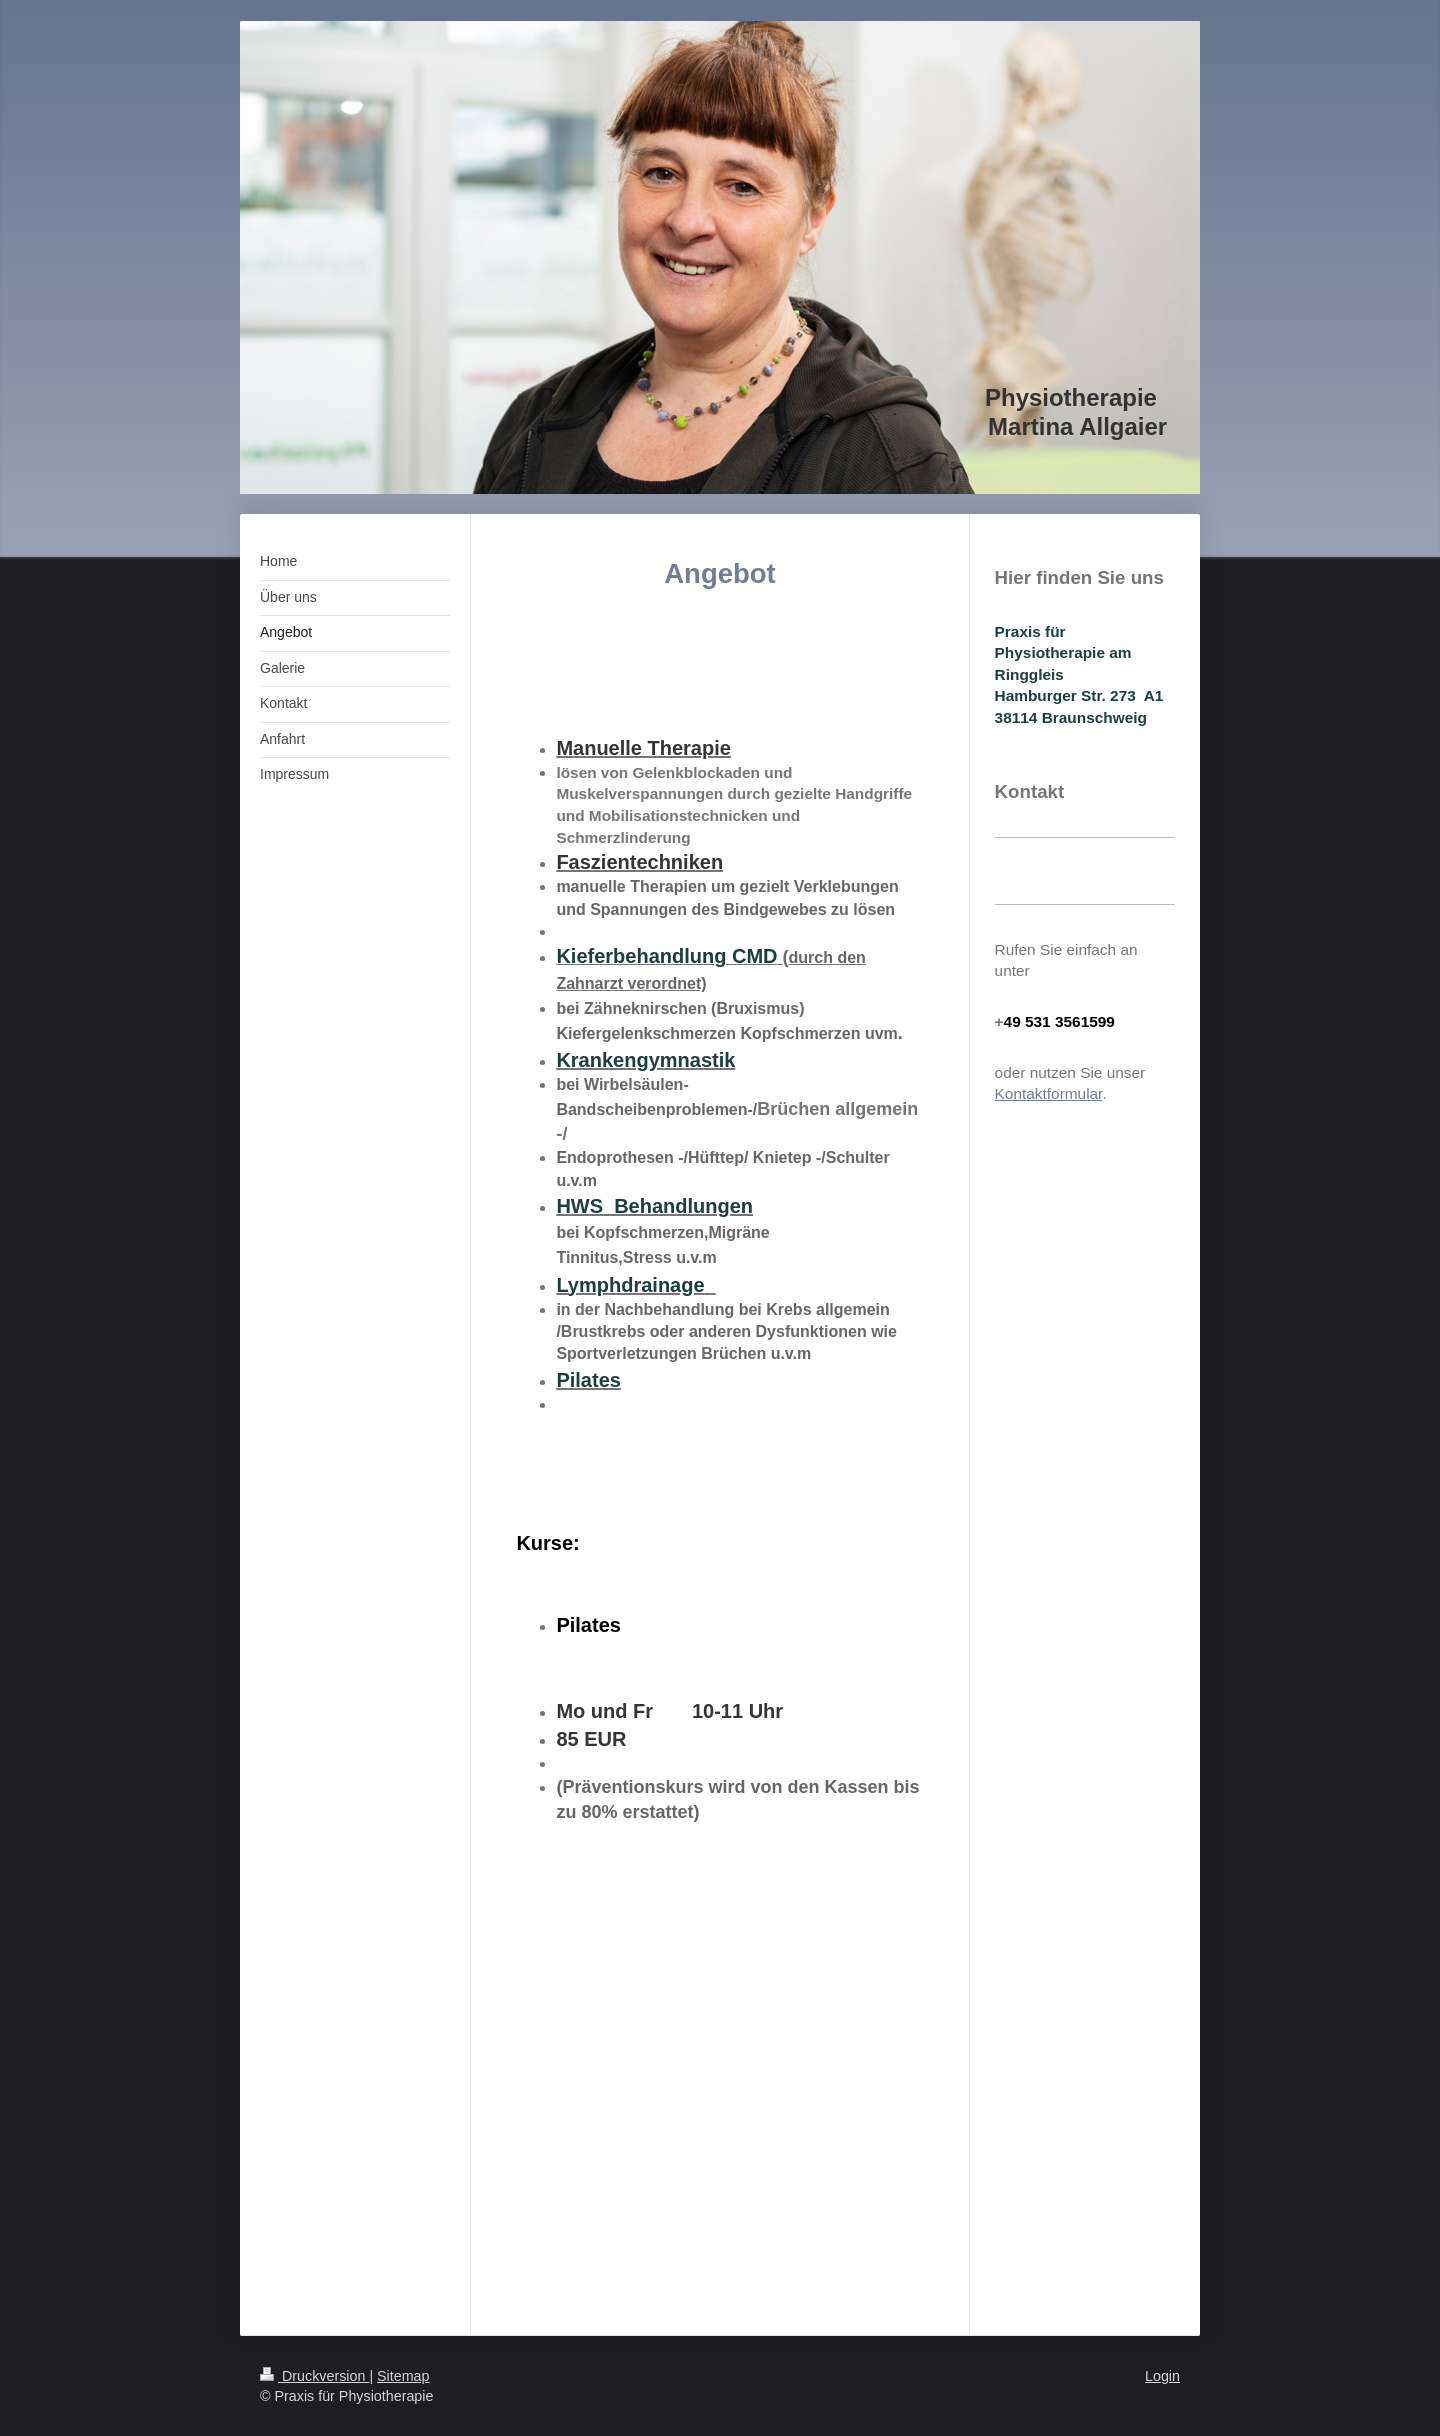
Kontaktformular (1049, 1093)
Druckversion (314, 2376)
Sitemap (403, 2376)
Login (1162, 2376)
